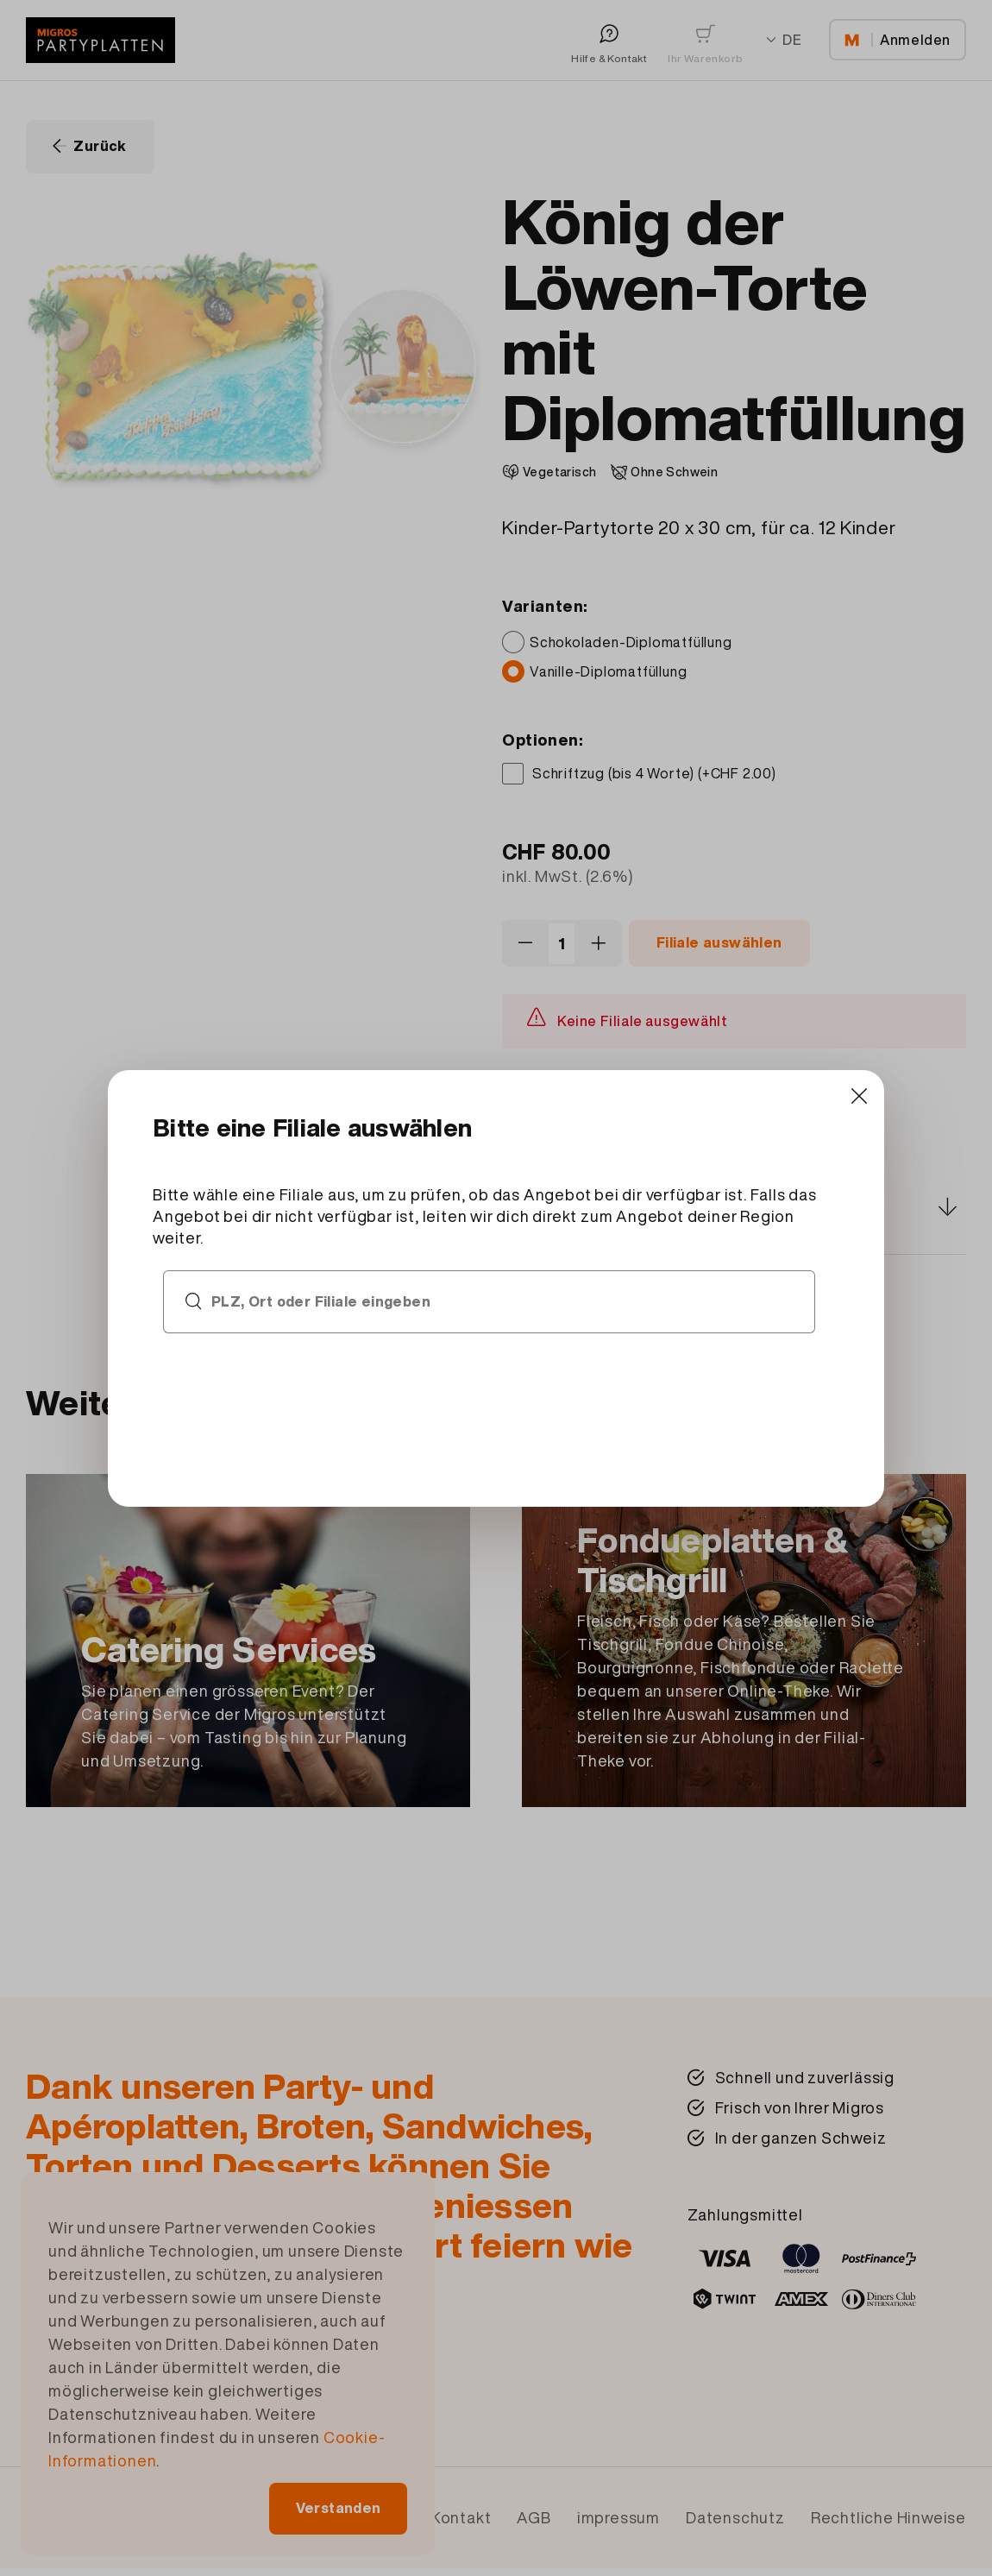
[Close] (735, 1161)
